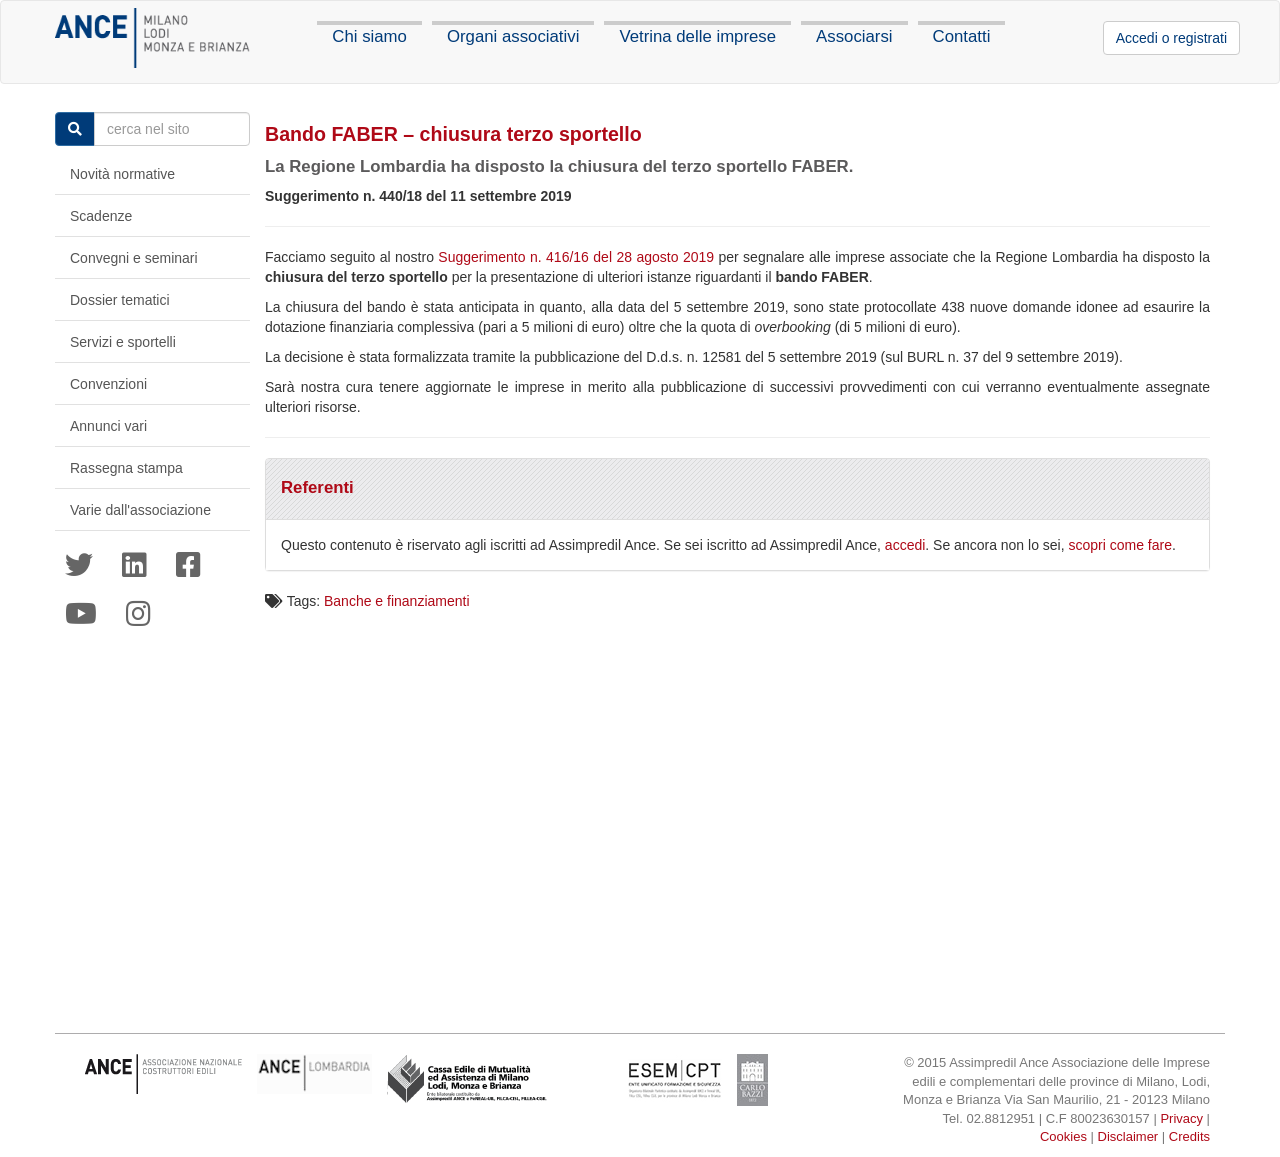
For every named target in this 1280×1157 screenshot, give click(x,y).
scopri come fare (1120, 545)
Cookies (1063, 1136)
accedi (905, 545)
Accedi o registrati (1171, 38)
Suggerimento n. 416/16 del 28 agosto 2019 (576, 257)
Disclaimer (1128, 1136)
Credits (1189, 1136)
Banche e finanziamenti (397, 601)
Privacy (1181, 1118)
